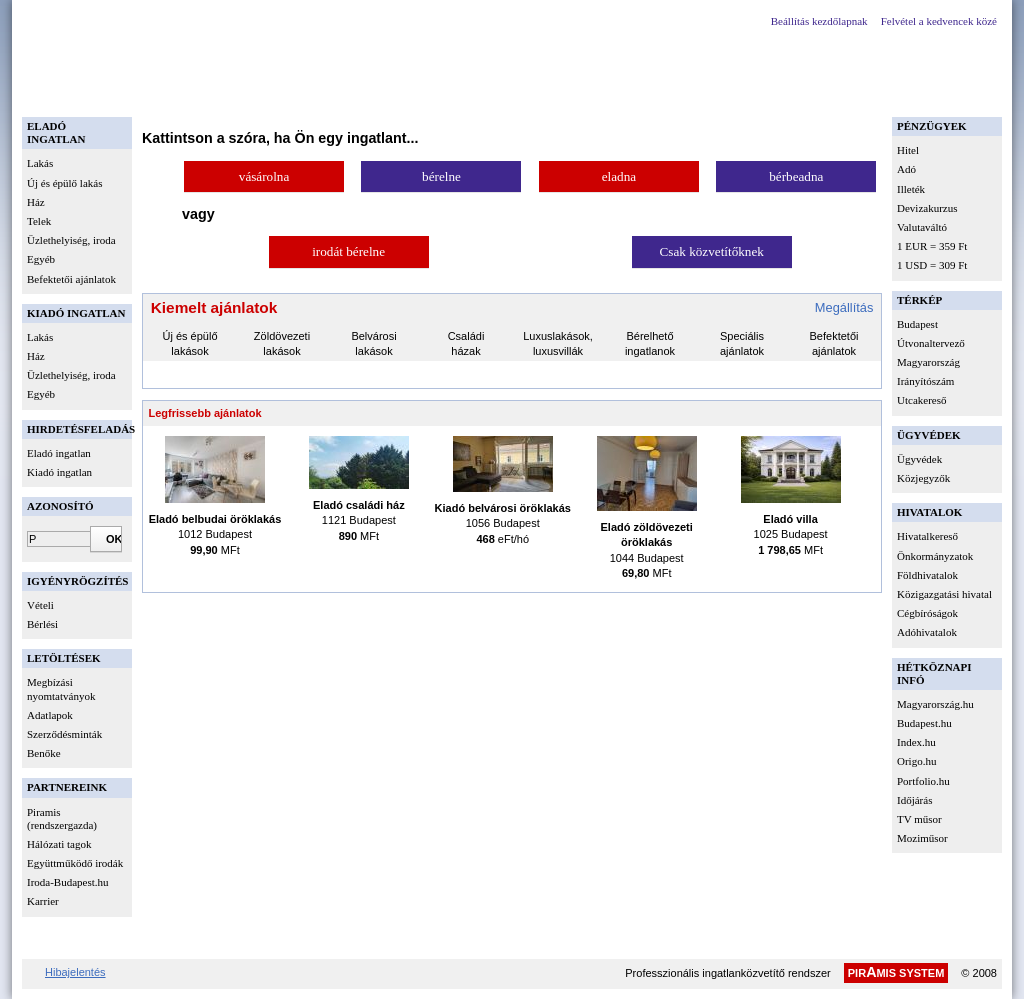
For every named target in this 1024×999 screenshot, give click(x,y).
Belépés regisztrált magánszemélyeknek (143, 93)
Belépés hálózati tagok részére (359, 93)
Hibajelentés (75, 972)
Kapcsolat (694, 93)
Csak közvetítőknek (712, 251)
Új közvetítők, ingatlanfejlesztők (554, 93)
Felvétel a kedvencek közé (939, 21)
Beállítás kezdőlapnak (819, 21)
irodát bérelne (348, 251)
